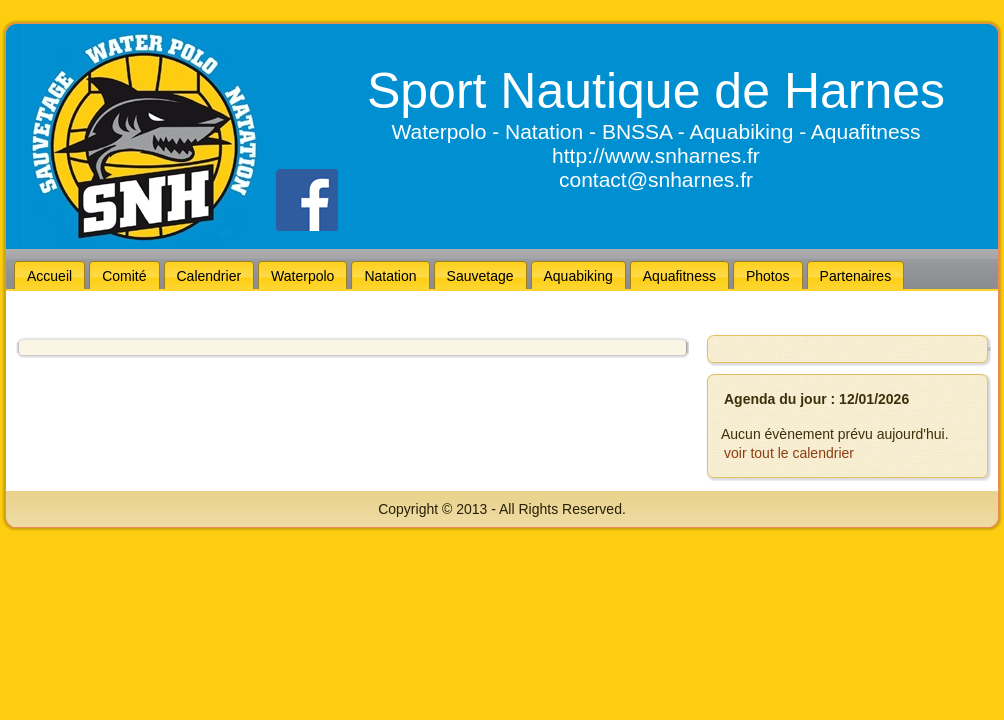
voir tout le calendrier (789, 453)
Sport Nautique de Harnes (656, 91)
